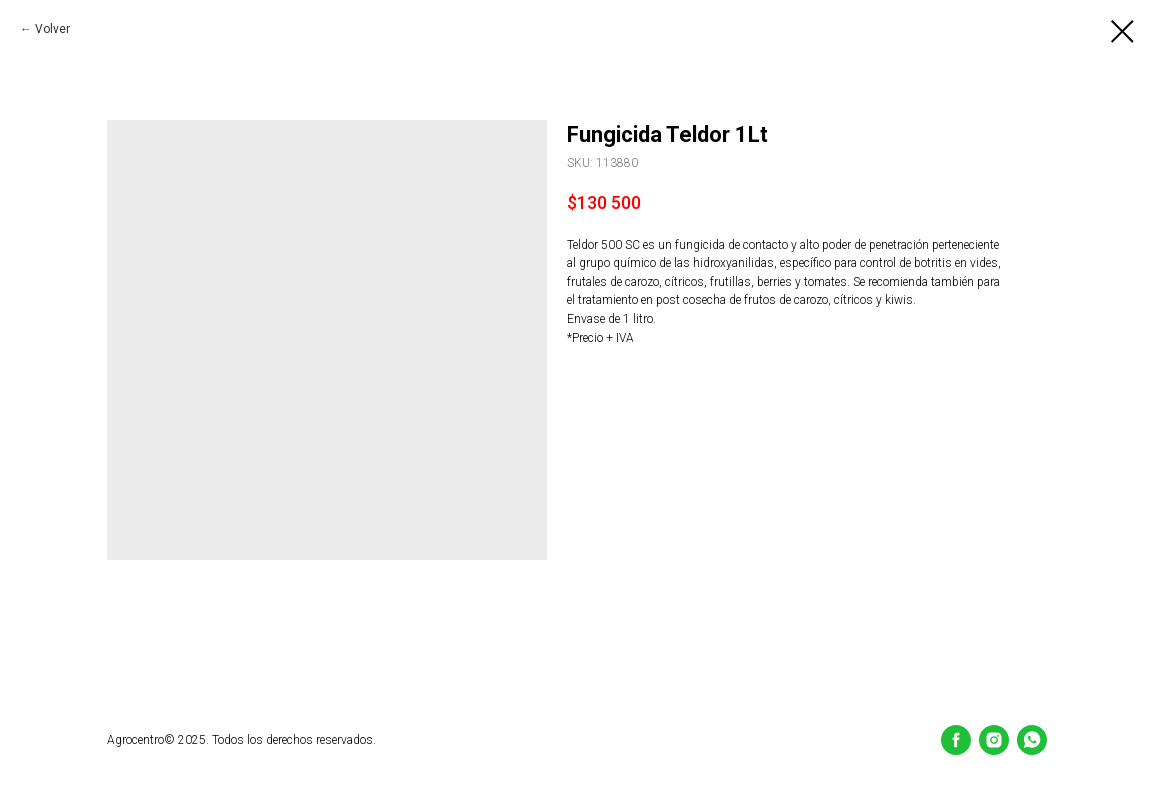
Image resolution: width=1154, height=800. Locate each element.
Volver (52, 29)
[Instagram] (994, 740)
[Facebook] (956, 740)
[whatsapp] (1032, 740)
